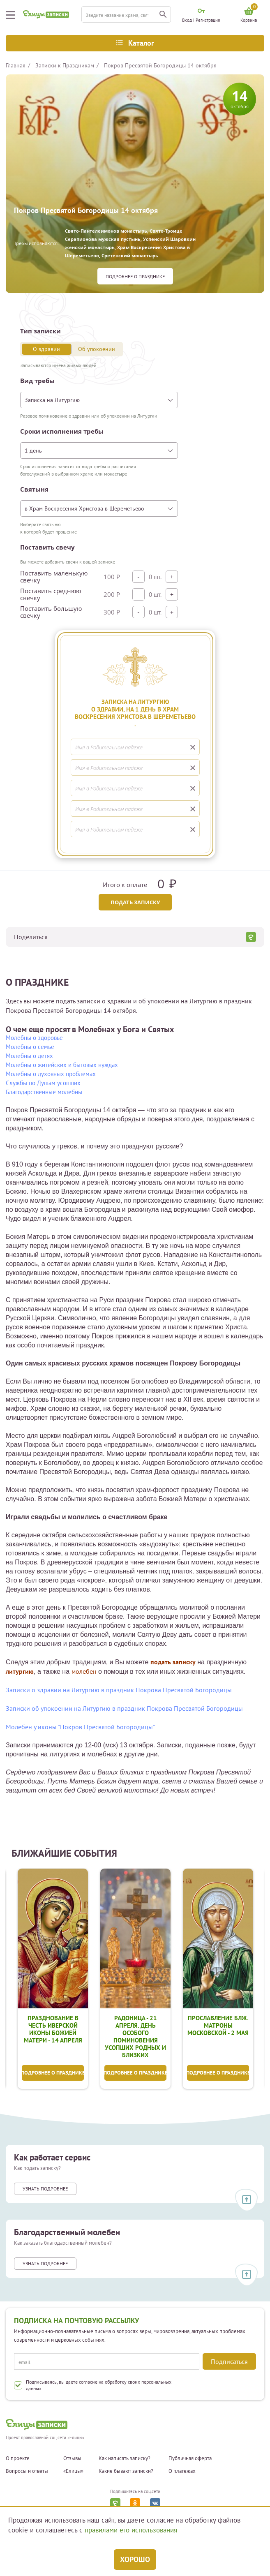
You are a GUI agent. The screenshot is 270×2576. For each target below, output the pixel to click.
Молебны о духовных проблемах (51, 1074)
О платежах (182, 2471)
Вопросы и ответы (27, 2471)
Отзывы (72, 2458)
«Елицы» (73, 2471)
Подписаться (229, 2361)
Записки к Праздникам (64, 65)
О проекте (18, 2458)
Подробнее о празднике (135, 276)
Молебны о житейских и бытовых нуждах (62, 1065)
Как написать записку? (124, 2458)
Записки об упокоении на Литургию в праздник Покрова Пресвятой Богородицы (124, 1708)
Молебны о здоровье (34, 1038)
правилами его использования (131, 2529)
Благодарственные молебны (44, 1092)
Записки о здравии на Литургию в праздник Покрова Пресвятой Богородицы (119, 1690)
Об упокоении (96, 349)
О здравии (46, 349)
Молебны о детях (29, 1056)
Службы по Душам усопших (43, 1083)
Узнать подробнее (45, 2190)
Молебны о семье (30, 1047)
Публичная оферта (190, 2458)
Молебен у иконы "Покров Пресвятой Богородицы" (80, 1727)
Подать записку (135, 902)
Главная (15, 65)
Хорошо (135, 2559)
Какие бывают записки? (126, 2471)
